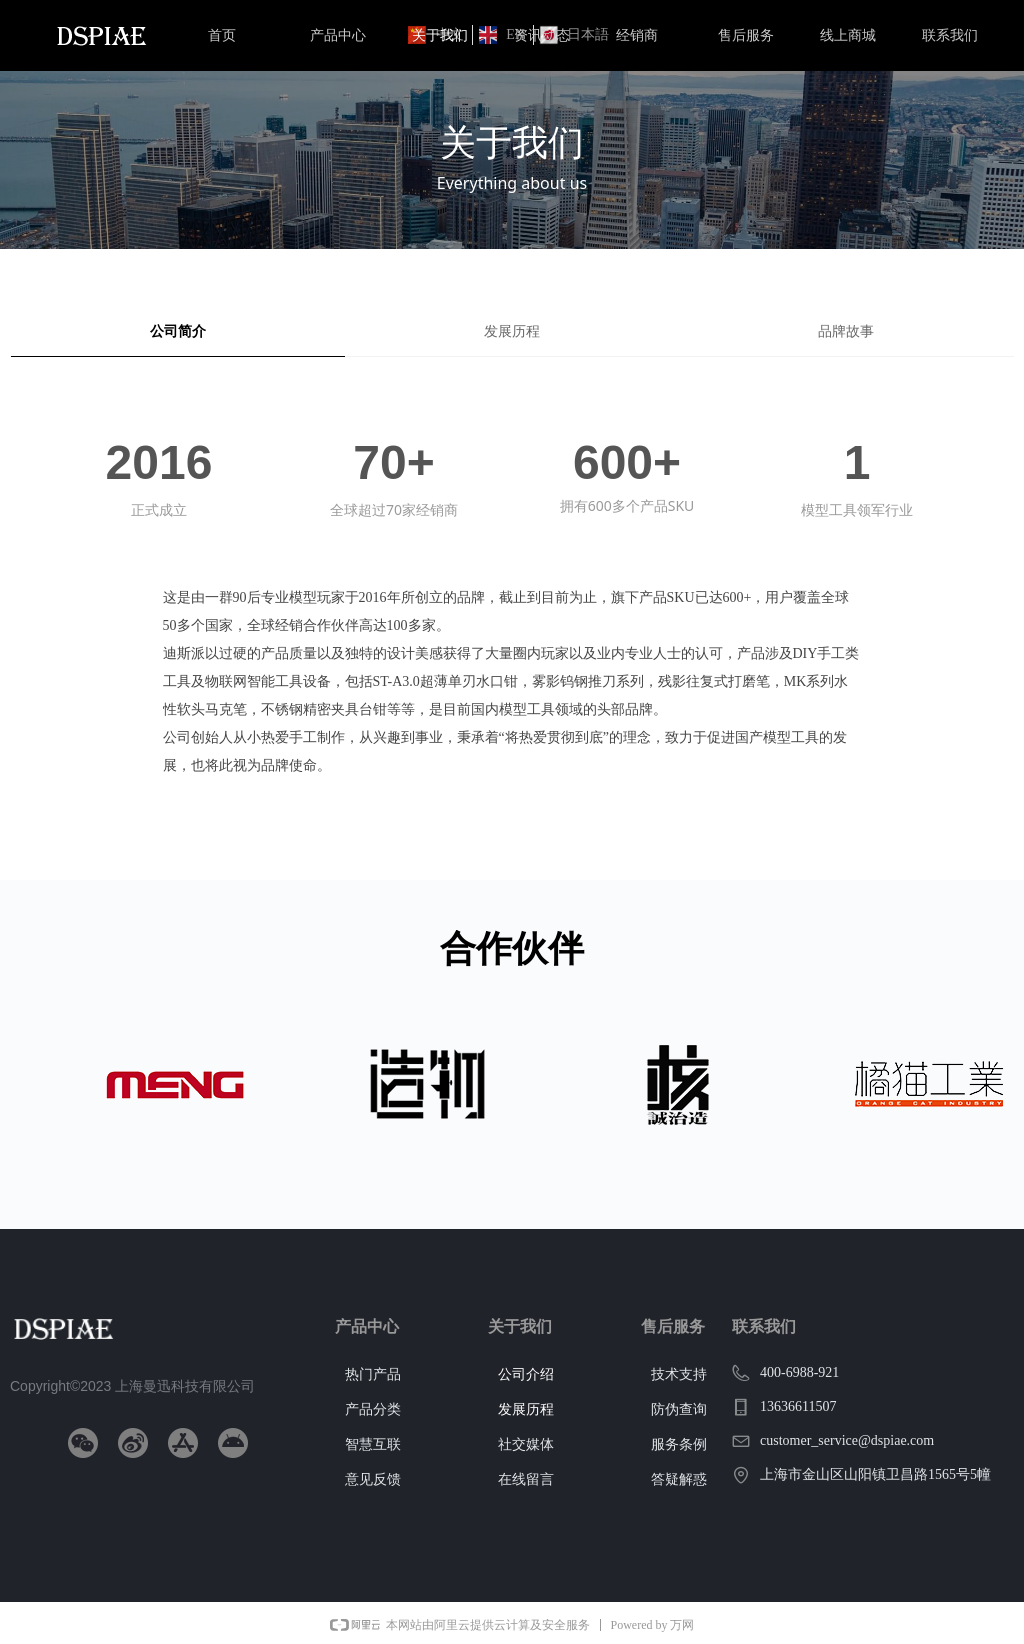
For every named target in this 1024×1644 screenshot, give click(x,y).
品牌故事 (846, 331)
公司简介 (178, 331)
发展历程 (512, 331)
